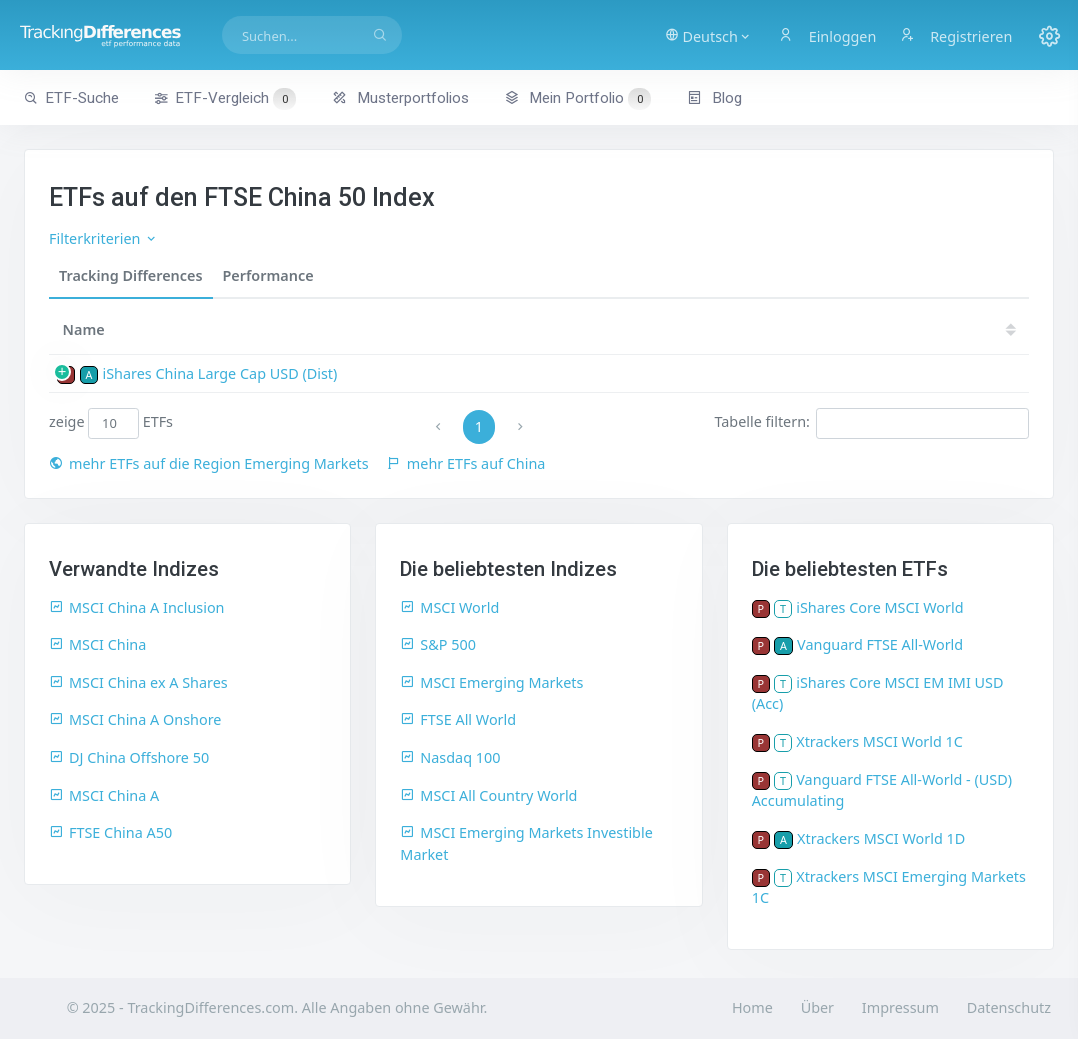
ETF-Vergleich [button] (225, 99)
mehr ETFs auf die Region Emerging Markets (209, 463)
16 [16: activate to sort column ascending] (991, 329)
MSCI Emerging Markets (491, 682)
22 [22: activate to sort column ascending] (630, 329)
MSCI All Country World (488, 795)
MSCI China (97, 644)
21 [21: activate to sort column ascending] (690, 329)
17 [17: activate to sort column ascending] (930, 329)
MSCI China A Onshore (135, 719)
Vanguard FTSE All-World (880, 644)
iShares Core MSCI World (879, 607)
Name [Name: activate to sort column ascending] (84, 329)
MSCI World (449, 607)
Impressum (900, 1007)
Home (752, 1007)
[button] (710, 35)
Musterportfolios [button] (400, 98)
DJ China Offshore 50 (129, 757)
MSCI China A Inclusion (137, 607)
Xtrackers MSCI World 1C (879, 741)
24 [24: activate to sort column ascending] (510, 329)
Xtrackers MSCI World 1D (881, 838)
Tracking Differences (131, 275)
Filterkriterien (103, 238)
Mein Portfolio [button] (577, 98)
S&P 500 (438, 644)
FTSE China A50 (110, 832)
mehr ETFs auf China (466, 463)
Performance (268, 275)
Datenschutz (1009, 1007)
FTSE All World (458, 719)
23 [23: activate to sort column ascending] (570, 329)
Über (817, 1007)
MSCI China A (104, 795)
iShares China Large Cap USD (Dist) (219, 373)
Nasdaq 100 (450, 757)
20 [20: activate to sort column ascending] (750, 329)
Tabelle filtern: (871, 423)
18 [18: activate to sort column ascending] (870, 329)
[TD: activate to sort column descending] (457, 329)
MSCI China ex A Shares (138, 682)
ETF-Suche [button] (71, 98)
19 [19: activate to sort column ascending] (810, 329)
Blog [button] (714, 98)
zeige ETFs (111, 423)
